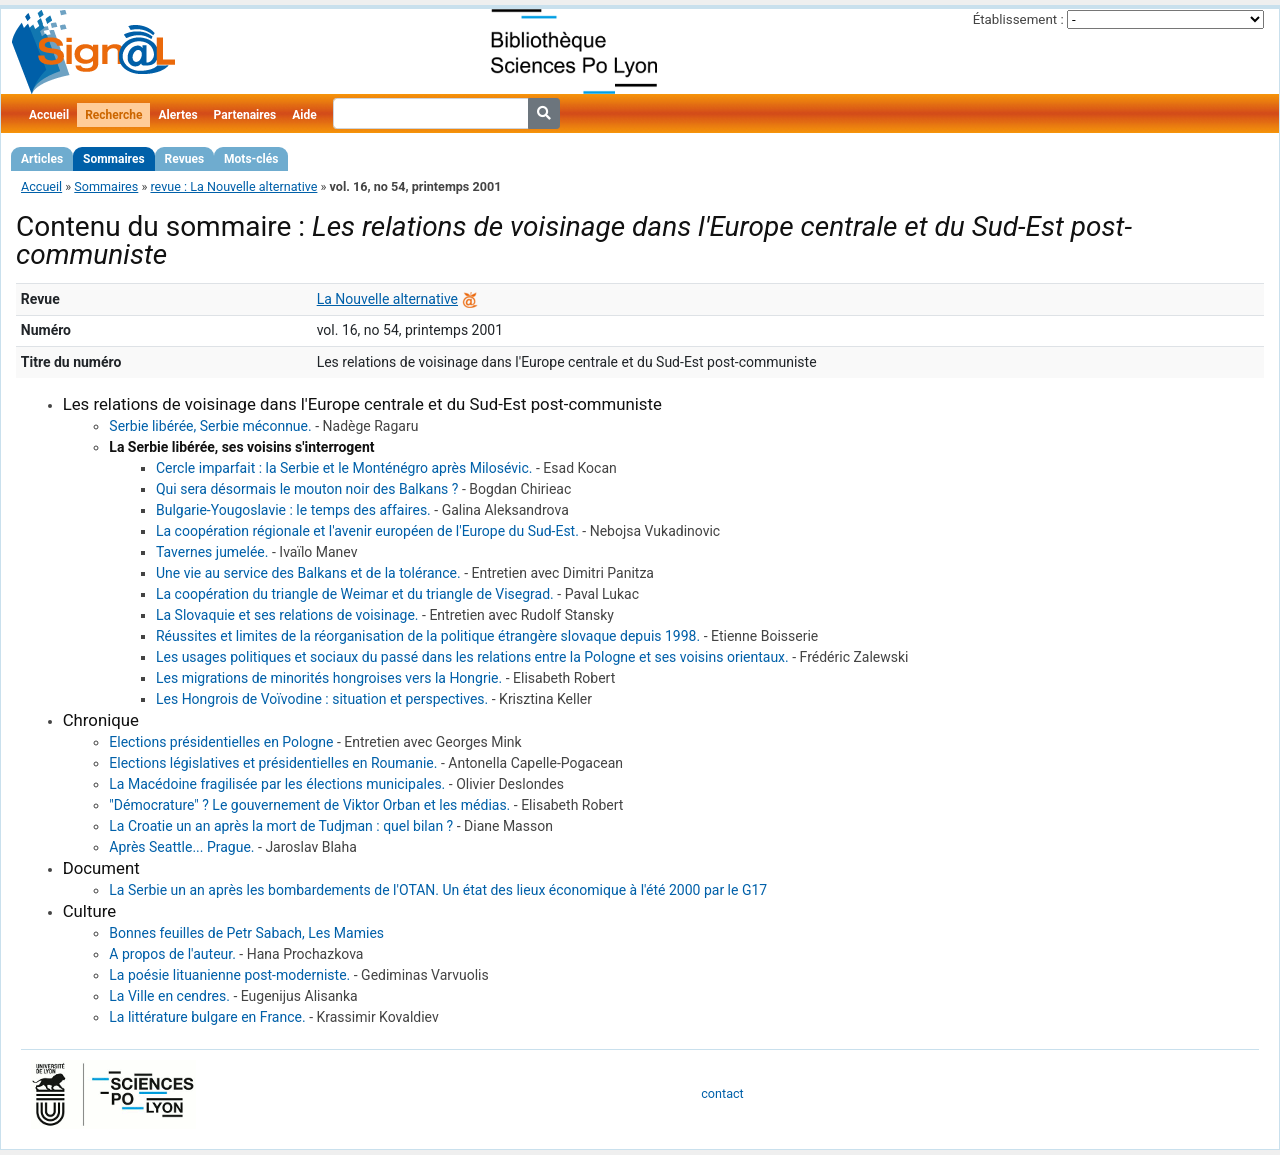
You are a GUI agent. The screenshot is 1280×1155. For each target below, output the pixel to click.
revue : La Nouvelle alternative (233, 186)
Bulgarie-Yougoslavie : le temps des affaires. (293, 510)
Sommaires (113, 159)
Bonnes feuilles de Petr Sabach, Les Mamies (246, 933)
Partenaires (245, 115)
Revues (185, 159)
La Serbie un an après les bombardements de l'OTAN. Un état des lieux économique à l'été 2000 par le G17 (438, 890)
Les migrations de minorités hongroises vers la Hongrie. (329, 678)
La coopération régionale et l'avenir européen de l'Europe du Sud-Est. (367, 531)
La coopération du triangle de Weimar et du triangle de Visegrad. (355, 594)
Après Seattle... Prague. (181, 847)
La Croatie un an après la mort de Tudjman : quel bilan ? (281, 826)
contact (722, 1093)
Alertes (177, 115)
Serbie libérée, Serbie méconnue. (210, 426)
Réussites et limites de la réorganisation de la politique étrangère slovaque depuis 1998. (428, 636)
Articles (42, 159)
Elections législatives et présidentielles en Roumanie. (273, 763)
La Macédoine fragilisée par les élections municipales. (277, 784)
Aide (304, 115)
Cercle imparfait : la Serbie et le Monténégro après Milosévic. (344, 468)
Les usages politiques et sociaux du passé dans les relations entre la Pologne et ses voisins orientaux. (472, 657)
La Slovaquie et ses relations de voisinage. (287, 615)
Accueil (49, 115)
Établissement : (1018, 19)
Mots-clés (251, 159)
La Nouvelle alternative (387, 299)
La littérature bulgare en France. (207, 1017)
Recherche (113, 115)
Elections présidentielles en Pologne (221, 742)
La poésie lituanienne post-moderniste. (229, 975)
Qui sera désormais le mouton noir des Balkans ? (307, 489)
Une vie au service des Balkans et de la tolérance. (308, 573)
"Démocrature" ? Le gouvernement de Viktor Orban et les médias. (309, 805)
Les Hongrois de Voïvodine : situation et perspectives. (322, 699)
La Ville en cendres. (169, 996)
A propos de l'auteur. (172, 954)
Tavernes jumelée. (212, 552)
